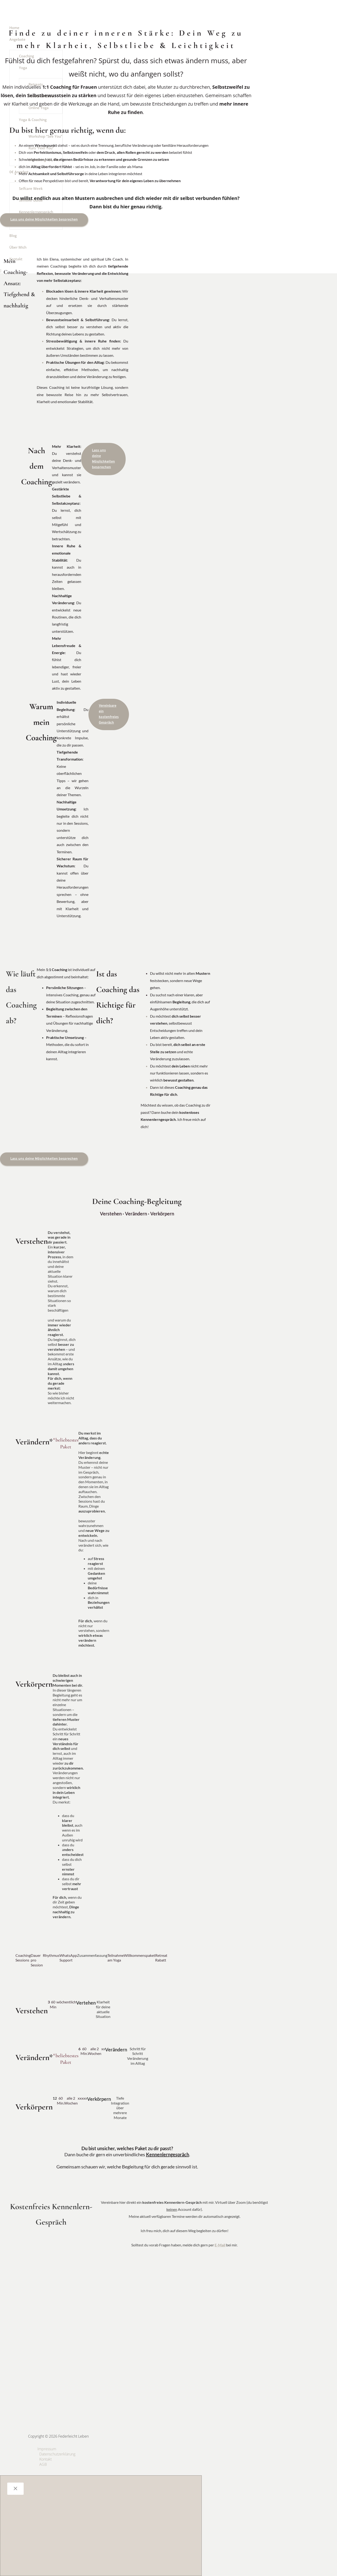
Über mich (17, 247)
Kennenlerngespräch (36, 212)
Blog (13, 235)
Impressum (46, 2448)
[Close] (15, 2489)
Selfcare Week (31, 188)
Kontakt (45, 2459)
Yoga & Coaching (33, 119)
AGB (43, 2464)
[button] (1, 271)
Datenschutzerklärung (57, 2454)
